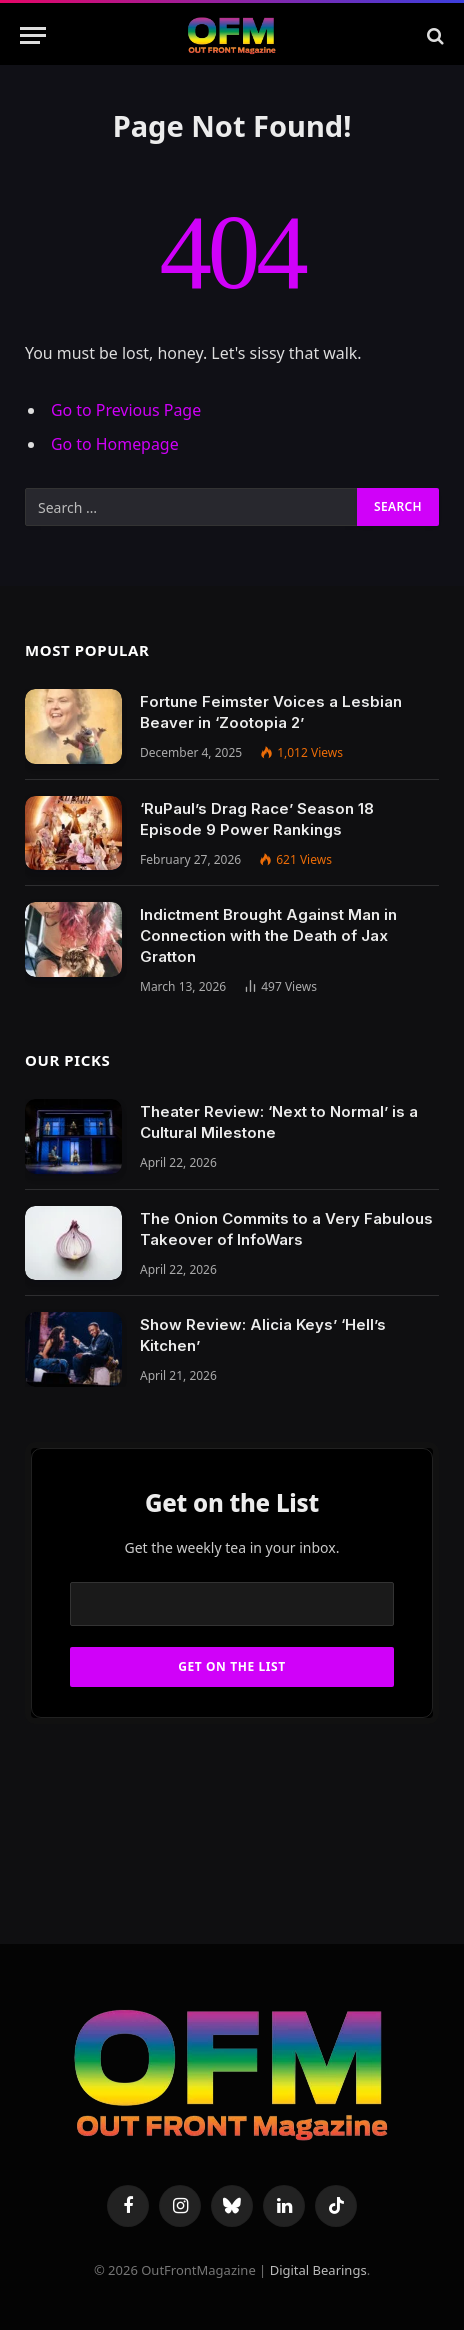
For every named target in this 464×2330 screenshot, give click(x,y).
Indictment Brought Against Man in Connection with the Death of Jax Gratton (268, 935)
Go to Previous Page (126, 410)
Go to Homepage (115, 444)
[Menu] (33, 35)
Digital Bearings (318, 2270)
